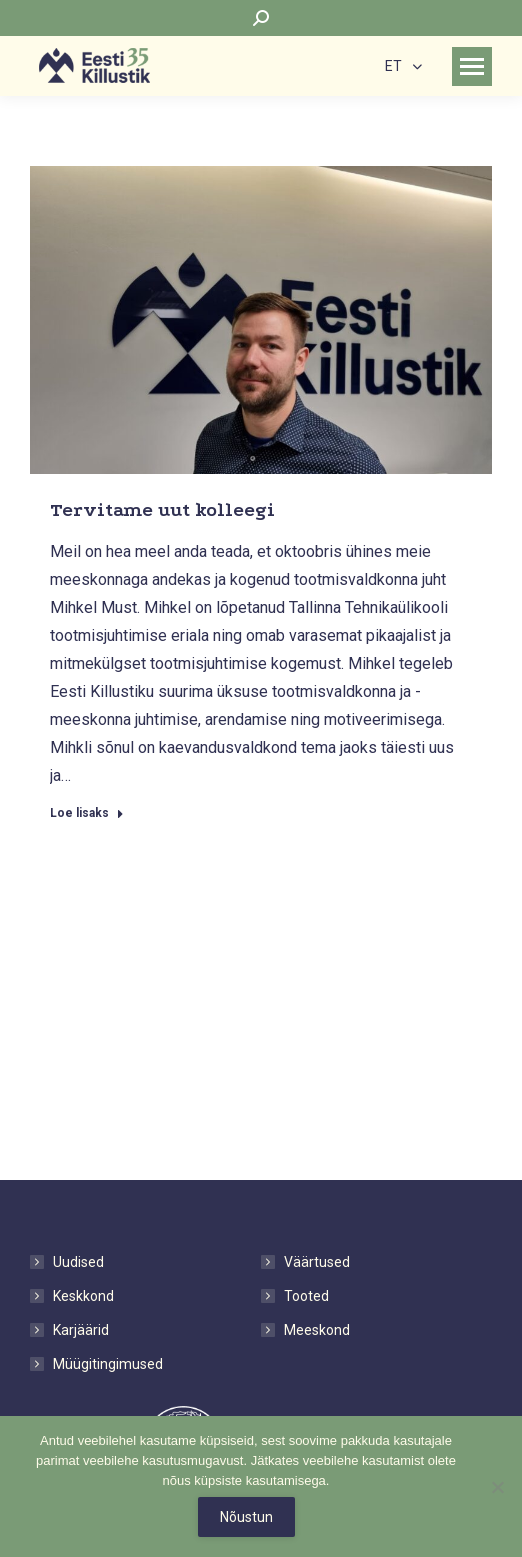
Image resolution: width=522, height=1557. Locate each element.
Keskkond (83, 1296)
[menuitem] (403, 65)
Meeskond (317, 1330)
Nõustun (246, 1517)
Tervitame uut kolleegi (162, 510)
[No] (497, 1487)
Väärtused (317, 1262)
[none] (403, 65)
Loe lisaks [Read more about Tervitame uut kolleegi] (87, 813)
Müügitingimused (108, 1364)
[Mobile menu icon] (472, 66)
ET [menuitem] (393, 67)
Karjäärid (81, 1330)
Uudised (78, 1262)
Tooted (306, 1296)
